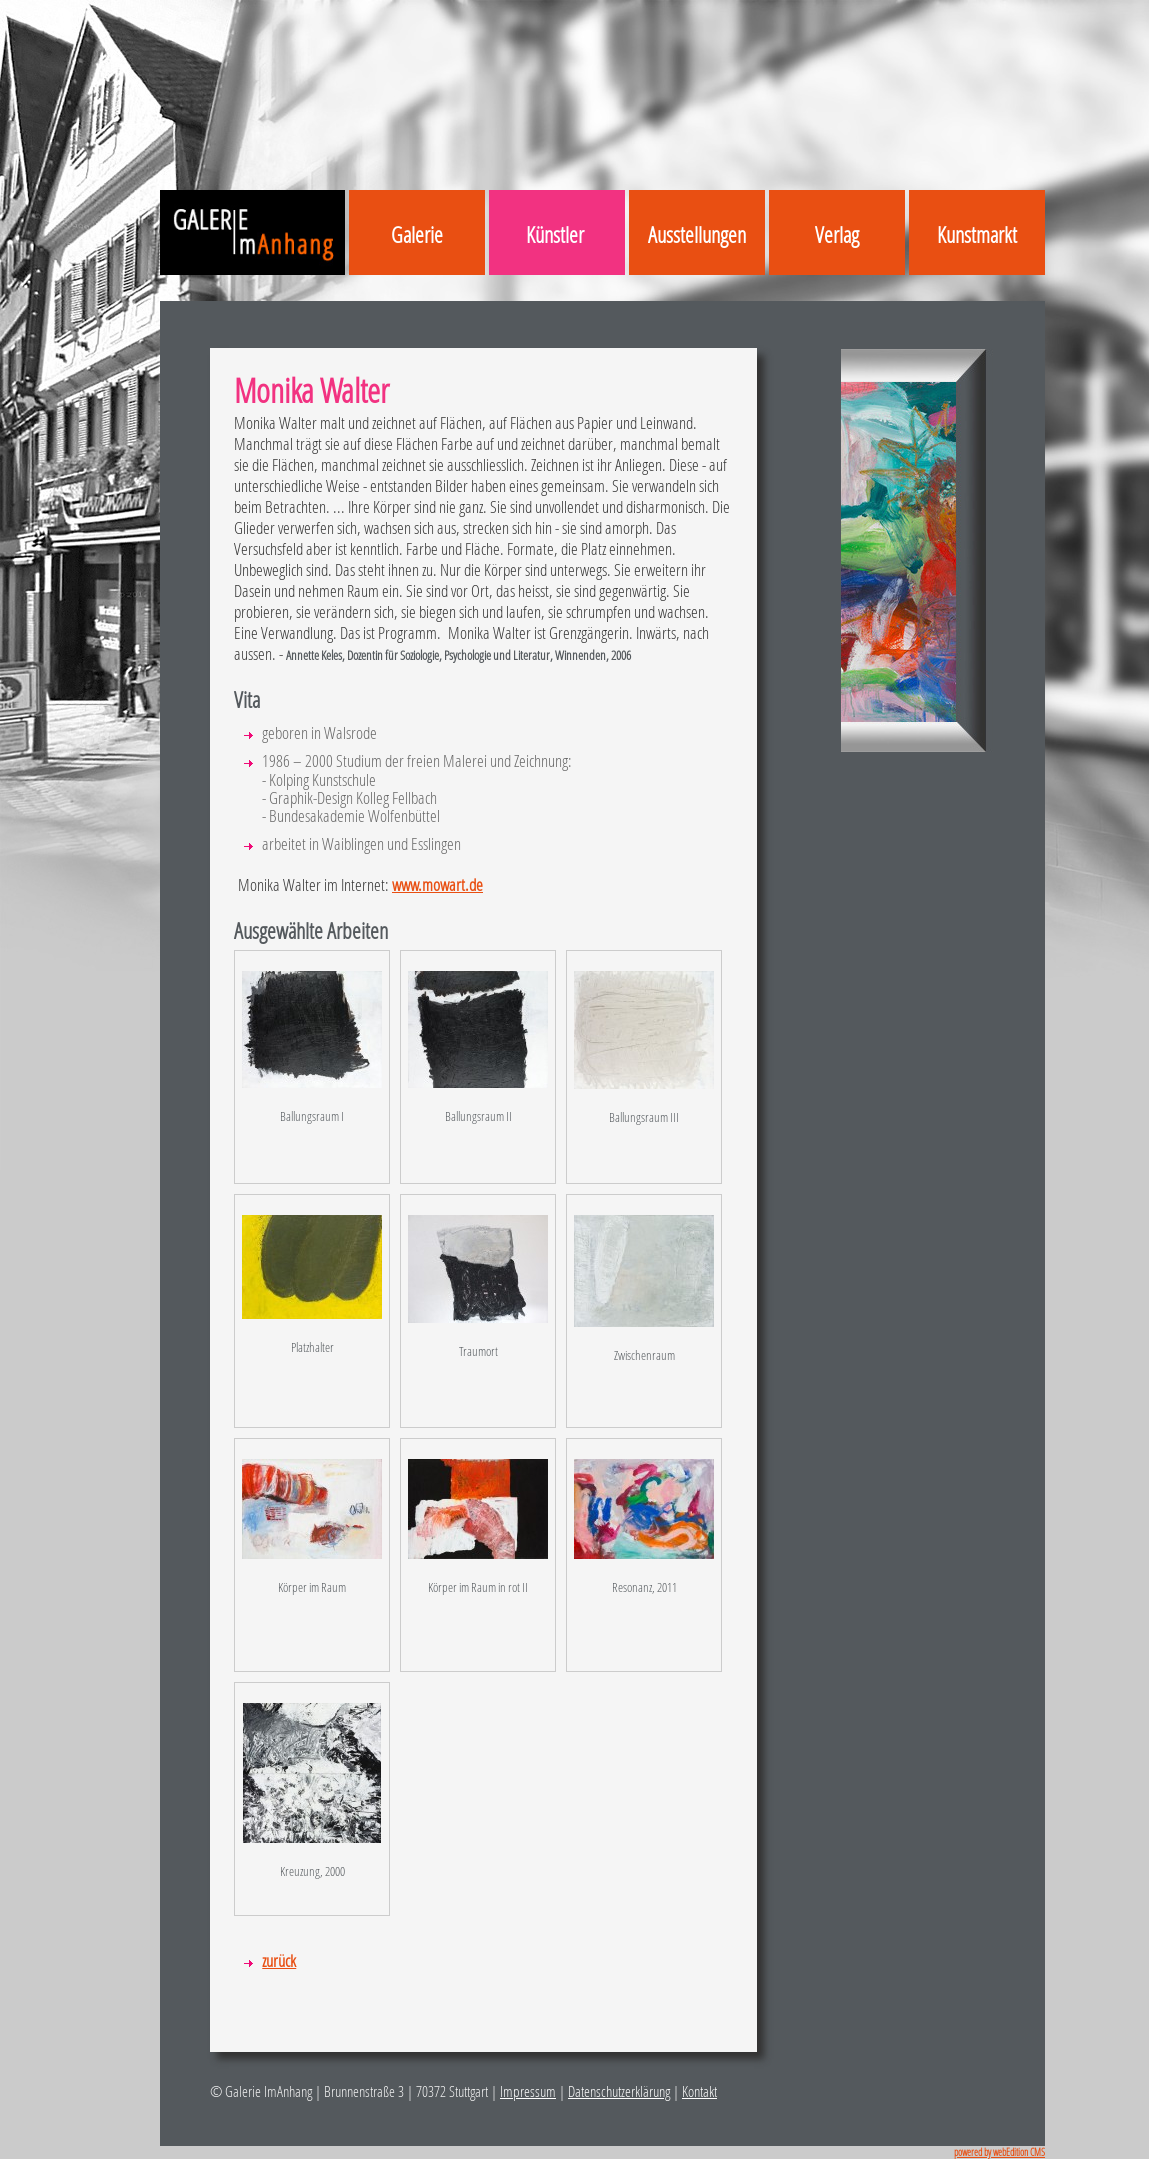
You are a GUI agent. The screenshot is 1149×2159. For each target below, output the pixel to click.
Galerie (417, 234)
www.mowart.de (437, 884)
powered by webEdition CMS (999, 2152)
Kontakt (699, 2091)
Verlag (837, 234)
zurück (279, 1960)
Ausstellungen (697, 234)
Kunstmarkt (977, 234)
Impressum (528, 2091)
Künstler (555, 234)
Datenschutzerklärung (619, 2091)
